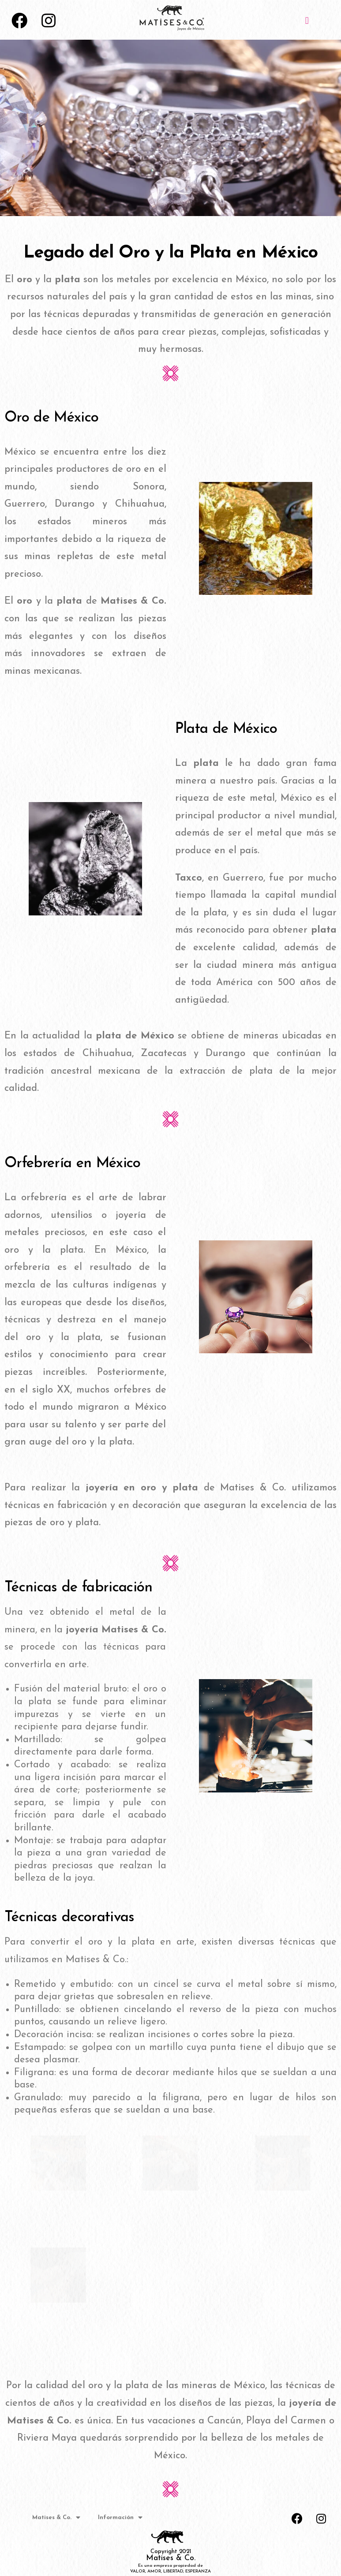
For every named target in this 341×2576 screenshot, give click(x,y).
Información (120, 2517)
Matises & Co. (56, 2517)
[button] (307, 21)
